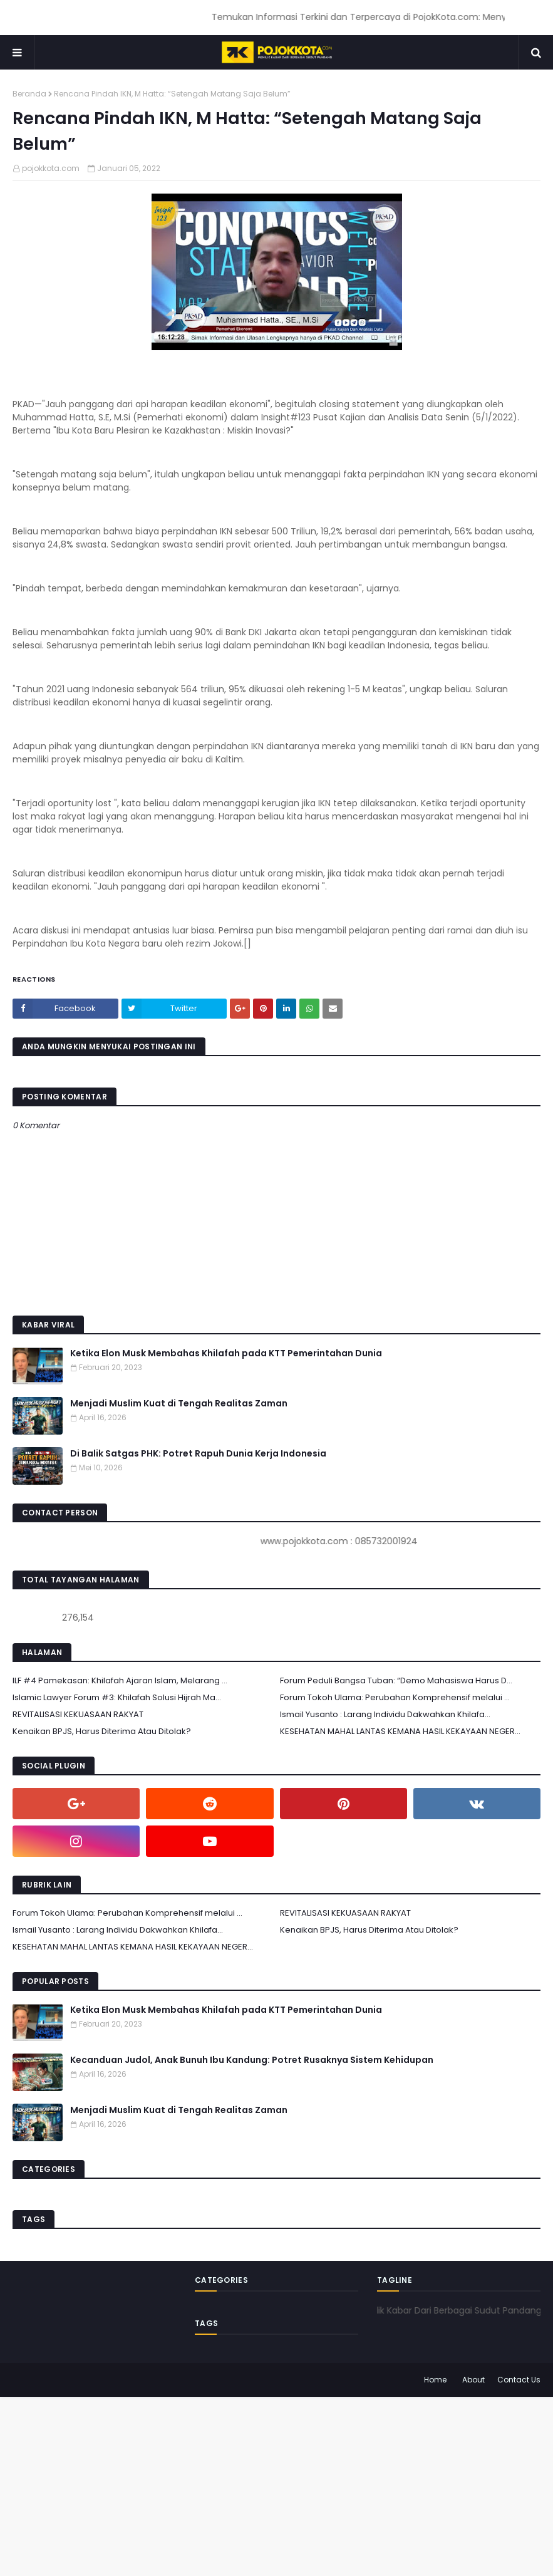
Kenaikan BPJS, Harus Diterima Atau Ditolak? (102, 1731)
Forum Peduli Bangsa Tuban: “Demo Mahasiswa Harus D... (396, 1680)
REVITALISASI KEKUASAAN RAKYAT (78, 1714)
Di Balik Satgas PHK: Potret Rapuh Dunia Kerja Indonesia (198, 1453)
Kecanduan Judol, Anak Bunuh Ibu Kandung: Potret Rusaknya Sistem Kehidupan (251, 2060)
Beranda (29, 93)
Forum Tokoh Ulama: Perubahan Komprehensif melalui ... (395, 1697)
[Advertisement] (276, 2484)
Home (435, 2379)
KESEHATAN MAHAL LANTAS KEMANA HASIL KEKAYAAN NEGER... (400, 1731)
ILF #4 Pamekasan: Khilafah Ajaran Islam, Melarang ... (120, 1680)
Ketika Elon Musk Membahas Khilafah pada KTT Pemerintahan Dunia (226, 1353)
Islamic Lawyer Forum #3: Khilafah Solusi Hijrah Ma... (117, 1697)
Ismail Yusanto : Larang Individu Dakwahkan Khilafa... (385, 1714)
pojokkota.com (51, 168)
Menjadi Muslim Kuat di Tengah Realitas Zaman (178, 1403)
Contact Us (518, 2379)
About (473, 2379)
